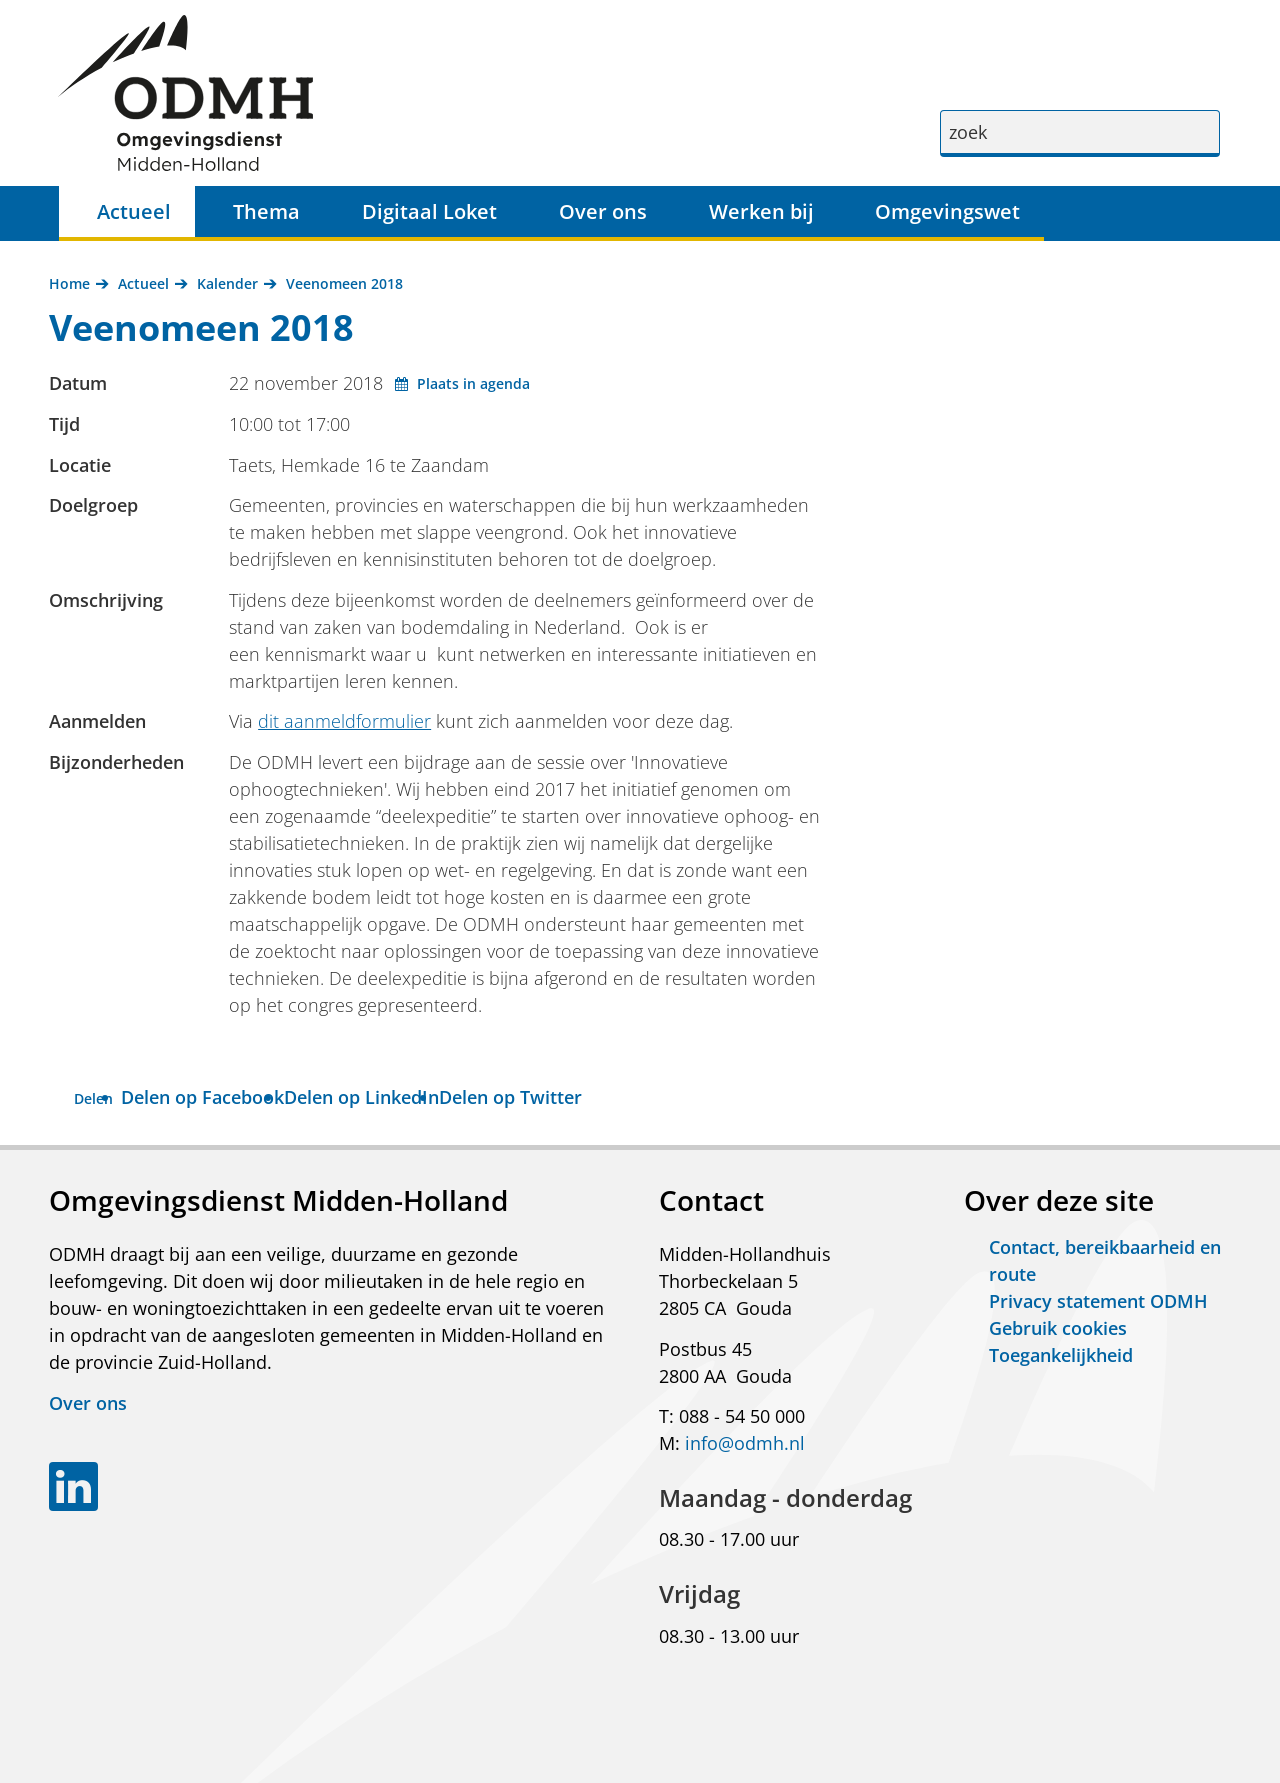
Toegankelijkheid (1061, 1355)
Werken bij (761, 211)
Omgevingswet (947, 211)
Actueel (134, 211)
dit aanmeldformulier (344, 721)
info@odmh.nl (745, 1443)
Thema (266, 211)
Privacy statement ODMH (1098, 1301)
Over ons (603, 211)
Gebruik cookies (1058, 1328)
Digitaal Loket (429, 211)
